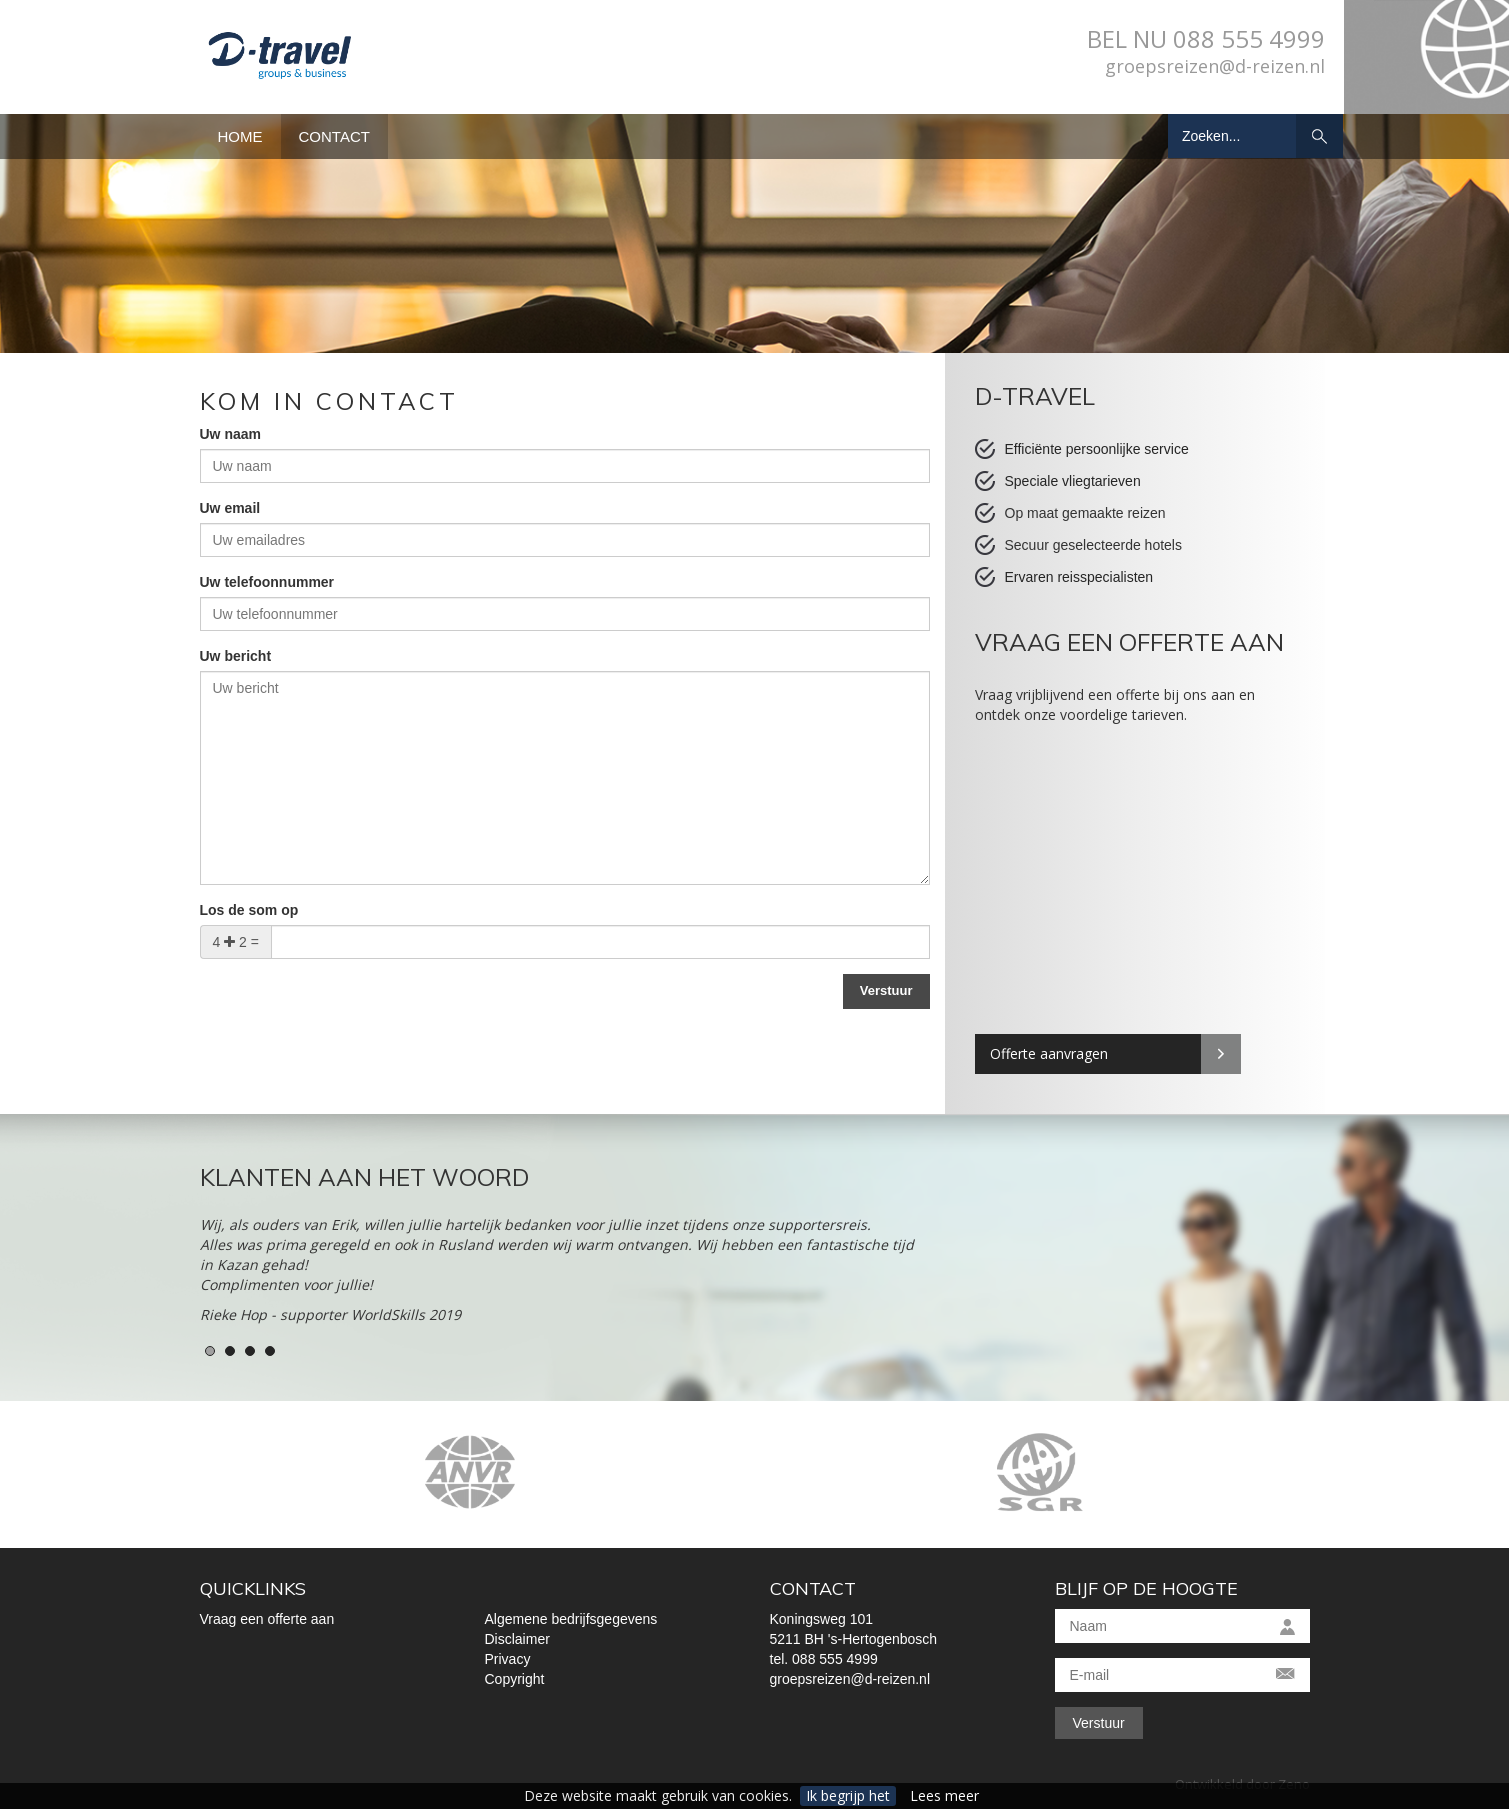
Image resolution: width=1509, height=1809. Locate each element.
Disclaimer (517, 1639)
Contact (334, 136)
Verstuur (1099, 1723)
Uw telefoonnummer (267, 582)
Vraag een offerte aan (267, 1619)
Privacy (508, 1659)
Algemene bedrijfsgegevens (571, 1619)
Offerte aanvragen (1049, 1053)
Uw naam (230, 434)
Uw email (230, 508)
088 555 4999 (1249, 38)
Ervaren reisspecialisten (1079, 577)
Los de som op (249, 910)
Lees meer (944, 1795)
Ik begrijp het (848, 1795)
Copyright (515, 1679)
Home (240, 136)
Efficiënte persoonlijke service (1097, 449)
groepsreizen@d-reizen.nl (1215, 66)
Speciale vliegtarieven (1073, 481)
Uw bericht (236, 656)
